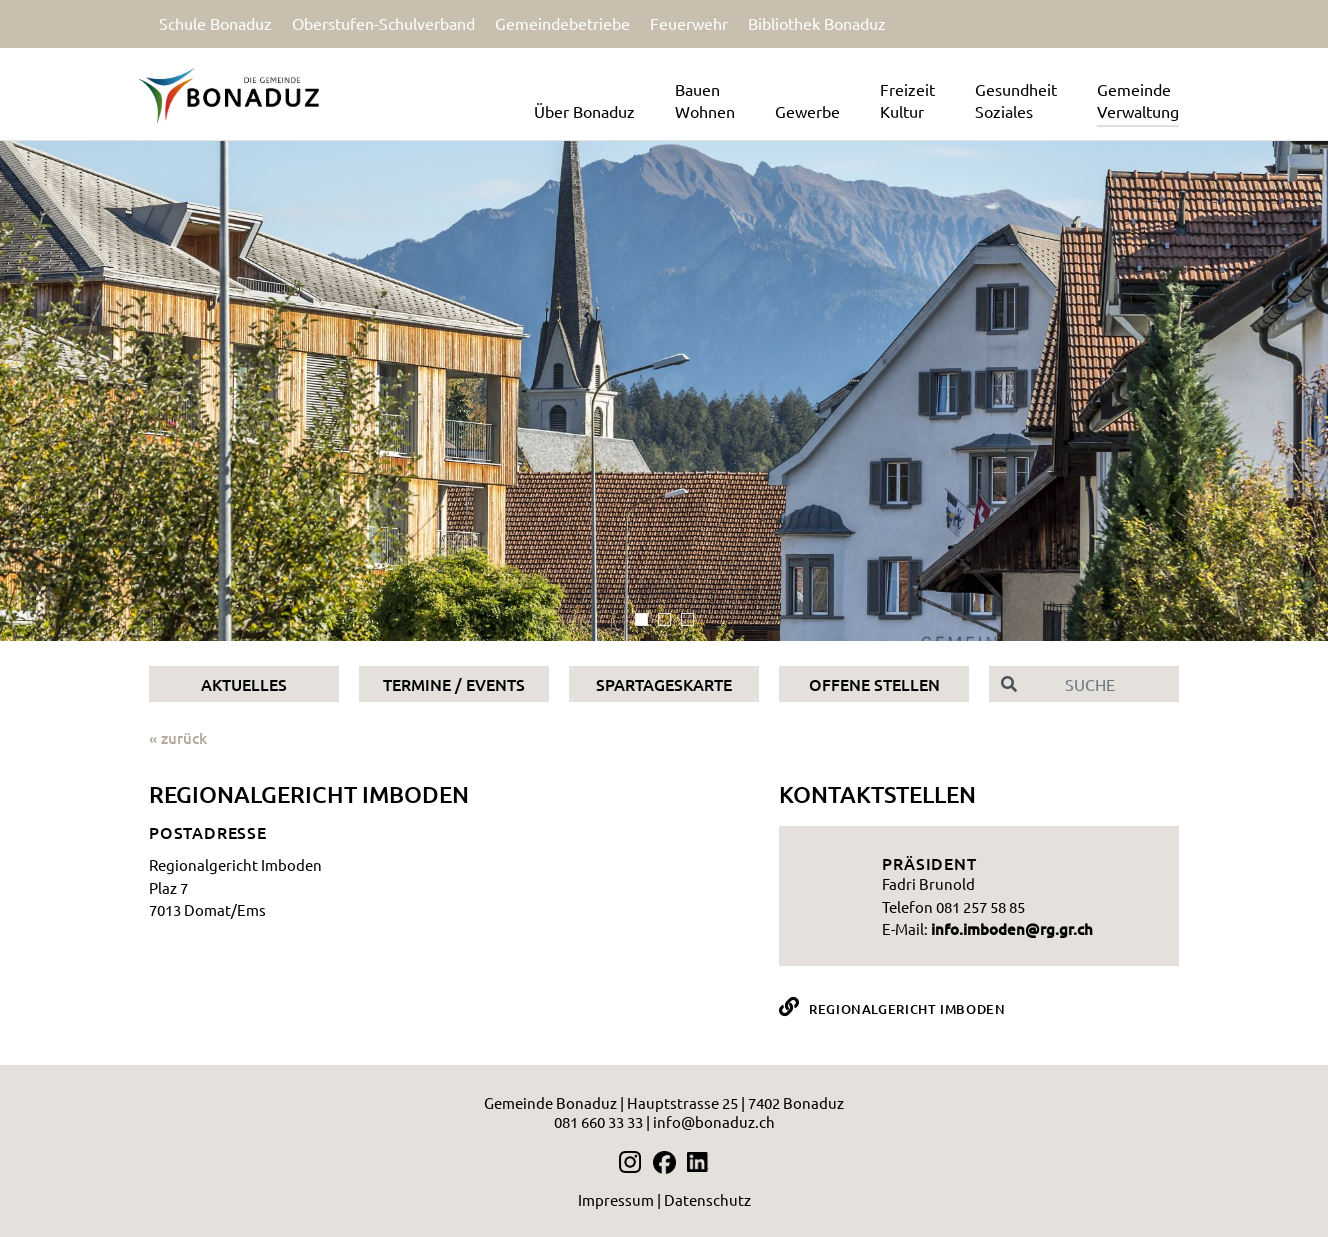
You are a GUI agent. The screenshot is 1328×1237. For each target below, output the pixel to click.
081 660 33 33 (598, 1121)
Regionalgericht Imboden (907, 1009)
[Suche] (1104, 684)
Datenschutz (707, 1199)
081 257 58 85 (980, 906)
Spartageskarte (664, 684)
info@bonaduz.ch (714, 1121)
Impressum (616, 1199)
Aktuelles (244, 684)
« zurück (178, 738)
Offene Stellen (874, 684)
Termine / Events (454, 684)
